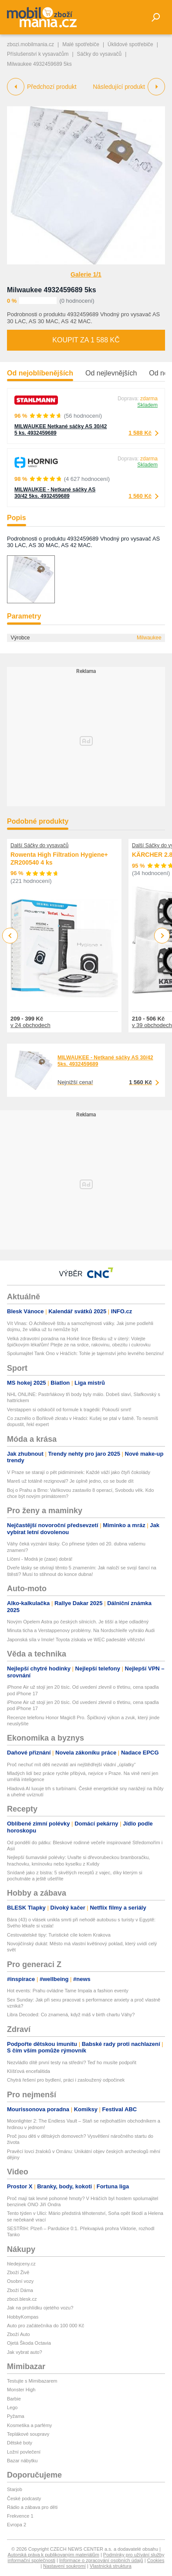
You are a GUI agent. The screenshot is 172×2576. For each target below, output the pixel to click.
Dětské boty (19, 2442)
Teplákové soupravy (28, 2434)
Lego (12, 2407)
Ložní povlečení (23, 2451)
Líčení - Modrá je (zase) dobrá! (39, 1559)
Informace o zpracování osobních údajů (101, 2560)
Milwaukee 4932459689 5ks (51, 290)
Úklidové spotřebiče (130, 44)
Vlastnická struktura (111, 2566)
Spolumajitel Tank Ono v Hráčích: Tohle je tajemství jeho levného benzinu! (85, 1353)
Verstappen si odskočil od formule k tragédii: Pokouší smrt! (69, 1409)
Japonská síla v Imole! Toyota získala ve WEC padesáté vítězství (76, 1639)
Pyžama (15, 2416)
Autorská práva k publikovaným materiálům (53, 2554)
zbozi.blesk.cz (22, 2299)
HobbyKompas (22, 2316)
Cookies (156, 2560)
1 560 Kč (140, 496)
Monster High (21, 2389)
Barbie (14, 2398)
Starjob (14, 2489)
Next (162, 936)
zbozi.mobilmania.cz (30, 44)
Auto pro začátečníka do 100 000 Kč (45, 2325)
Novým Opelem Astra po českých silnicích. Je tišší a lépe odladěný (77, 1621)
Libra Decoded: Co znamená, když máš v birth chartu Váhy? (71, 2014)
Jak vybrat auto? (24, 2352)
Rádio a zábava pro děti (32, 2507)
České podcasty (24, 2498)
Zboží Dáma (20, 2290)
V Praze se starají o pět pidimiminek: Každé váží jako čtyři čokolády (78, 1472)
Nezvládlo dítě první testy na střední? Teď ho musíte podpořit (71, 2062)
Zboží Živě (18, 2272)
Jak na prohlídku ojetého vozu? (40, 2307)
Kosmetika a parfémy (29, 2425)
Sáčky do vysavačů (99, 54)
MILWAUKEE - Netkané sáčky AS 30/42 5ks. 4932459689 (54, 493)
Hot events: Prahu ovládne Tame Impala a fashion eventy (67, 1990)
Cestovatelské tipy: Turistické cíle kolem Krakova (59, 1934)
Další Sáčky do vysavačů (39, 845)
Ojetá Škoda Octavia (29, 2343)
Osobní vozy (20, 2281)
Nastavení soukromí (64, 2566)
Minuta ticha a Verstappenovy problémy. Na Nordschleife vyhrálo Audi (81, 1630)
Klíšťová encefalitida (28, 2071)
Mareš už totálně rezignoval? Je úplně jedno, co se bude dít (70, 1481)
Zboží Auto (18, 2334)
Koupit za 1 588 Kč (85, 340)
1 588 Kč (140, 432)
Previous (10, 935)
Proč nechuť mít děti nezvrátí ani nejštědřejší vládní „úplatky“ (71, 1764)
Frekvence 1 (20, 2516)
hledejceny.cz (21, 2263)
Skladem (147, 405)
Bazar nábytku (22, 2460)
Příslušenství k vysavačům (37, 54)
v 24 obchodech (30, 1025)
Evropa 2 (16, 2524)
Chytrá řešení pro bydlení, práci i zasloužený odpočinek (66, 2079)
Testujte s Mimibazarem (32, 2380)
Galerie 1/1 (86, 274)
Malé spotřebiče (80, 44)
